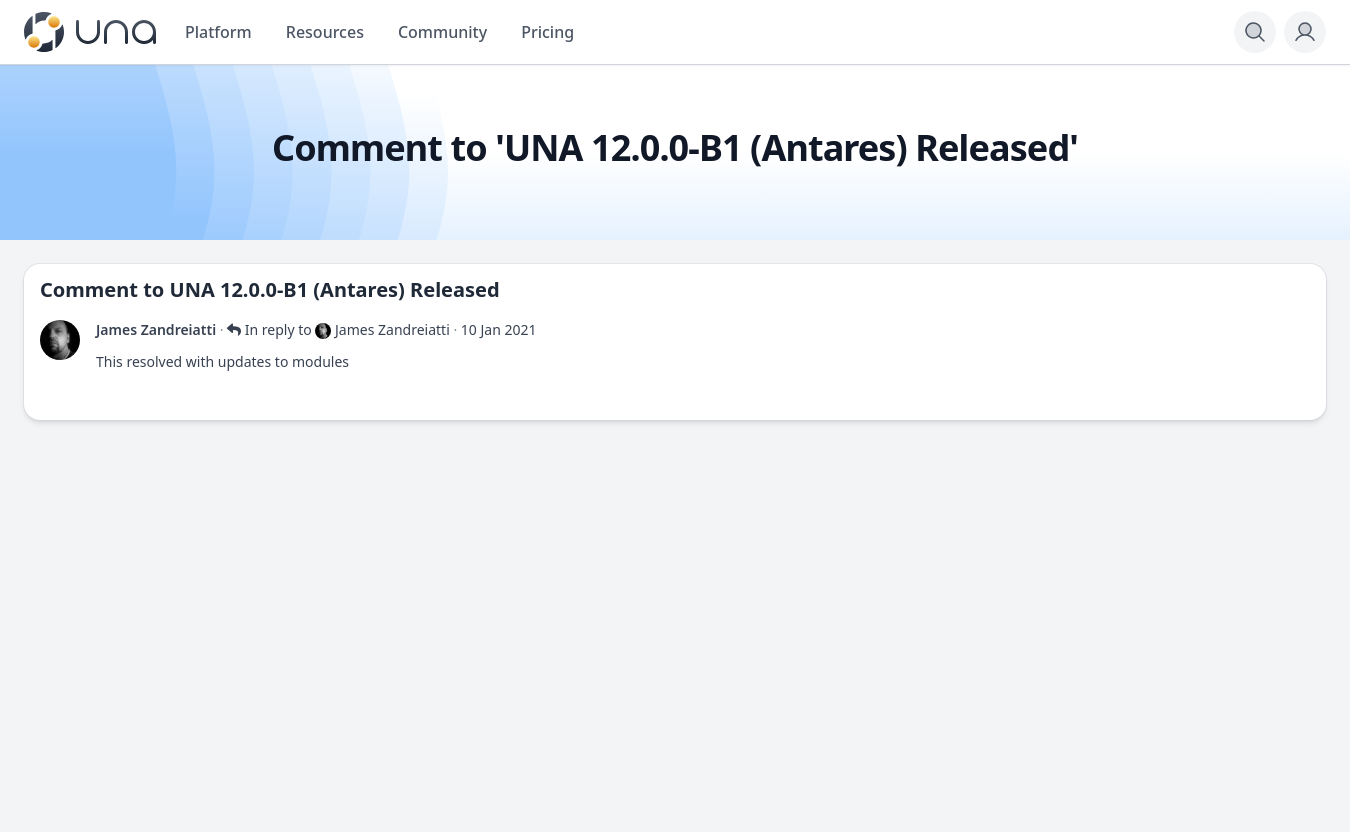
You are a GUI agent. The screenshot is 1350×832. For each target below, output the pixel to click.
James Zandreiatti (156, 329)
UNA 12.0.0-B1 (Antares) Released (335, 289)
